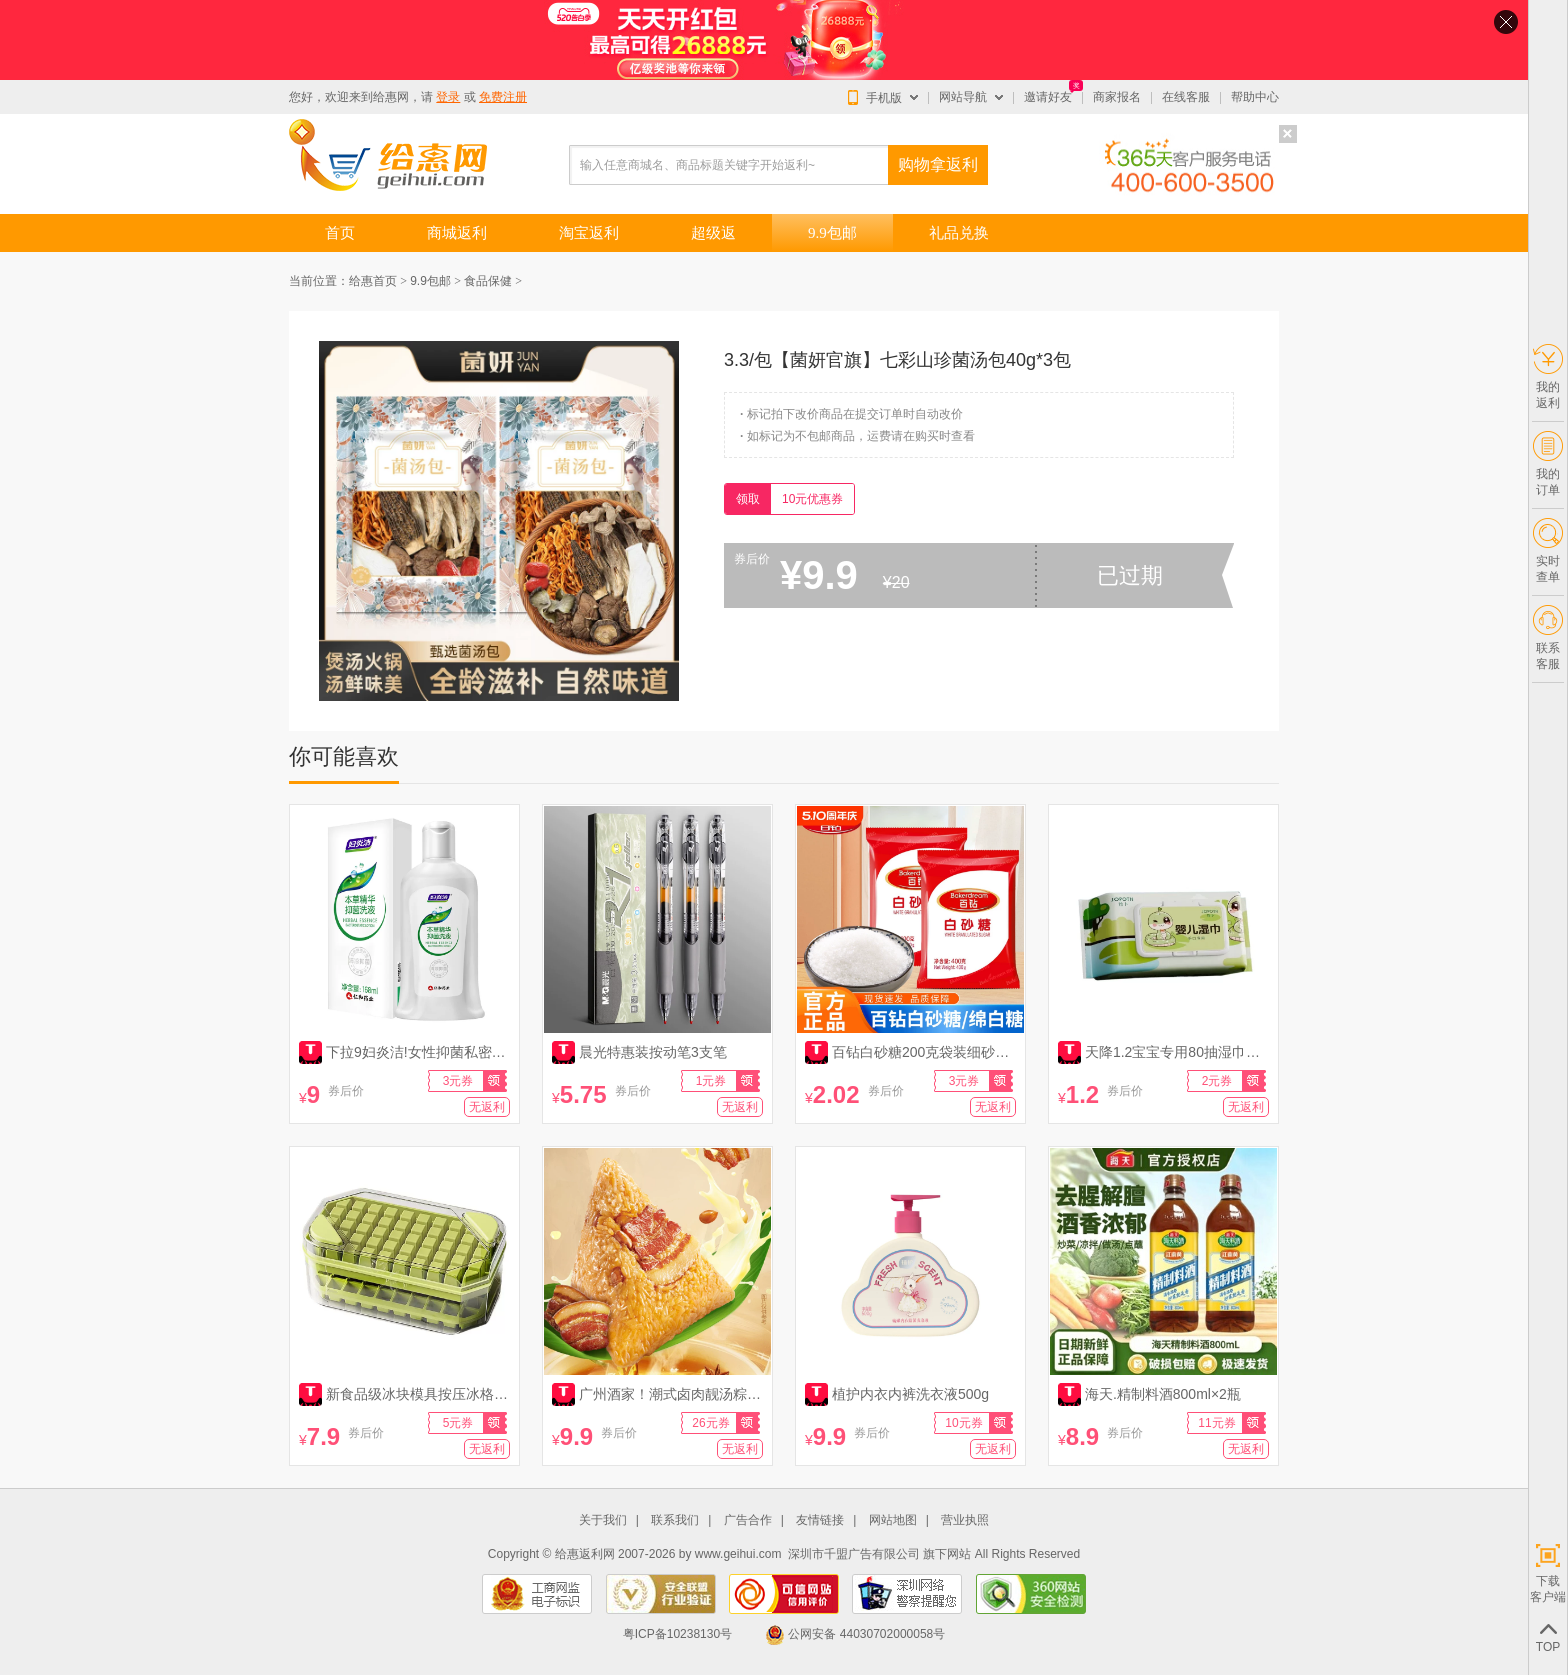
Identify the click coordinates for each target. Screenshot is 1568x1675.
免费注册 (503, 97)
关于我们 (603, 1520)
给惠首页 (373, 281)
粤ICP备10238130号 (677, 1634)
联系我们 (675, 1520)
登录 (448, 97)
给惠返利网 (585, 1554)
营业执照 (965, 1520)
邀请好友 (1048, 97)
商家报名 (1117, 97)
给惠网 (391, 97)
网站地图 (893, 1520)
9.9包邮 (430, 281)
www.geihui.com (738, 1554)
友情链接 (820, 1520)
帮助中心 (1255, 97)
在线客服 (1186, 97)
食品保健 (488, 281)
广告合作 (748, 1520)
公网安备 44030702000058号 (855, 1634)
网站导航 (963, 97)
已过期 (1130, 575)
